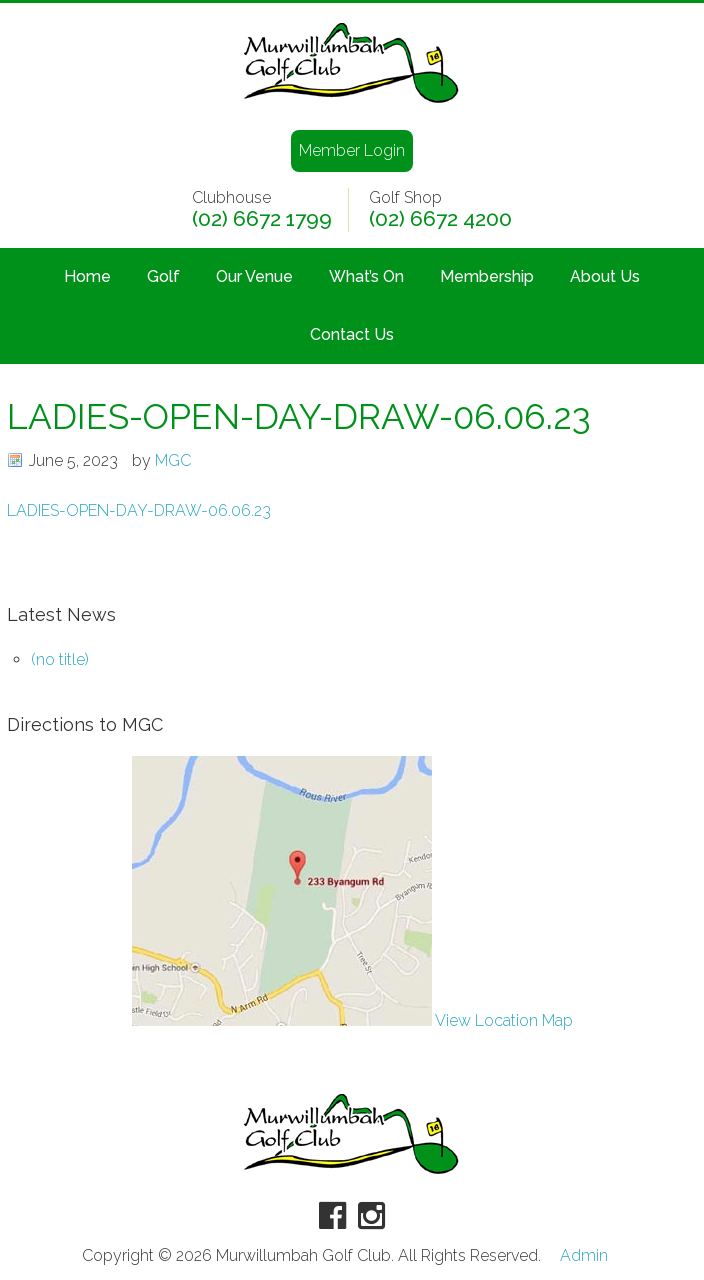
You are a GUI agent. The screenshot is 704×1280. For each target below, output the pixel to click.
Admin (584, 1256)
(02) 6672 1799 (262, 219)
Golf (163, 276)
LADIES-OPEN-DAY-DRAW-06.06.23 (139, 510)
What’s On (366, 276)
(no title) (60, 659)
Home (87, 276)
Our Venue (254, 276)
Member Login (352, 150)
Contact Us (352, 334)
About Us (605, 276)
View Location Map (352, 1020)
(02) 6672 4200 (440, 219)
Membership (487, 276)
